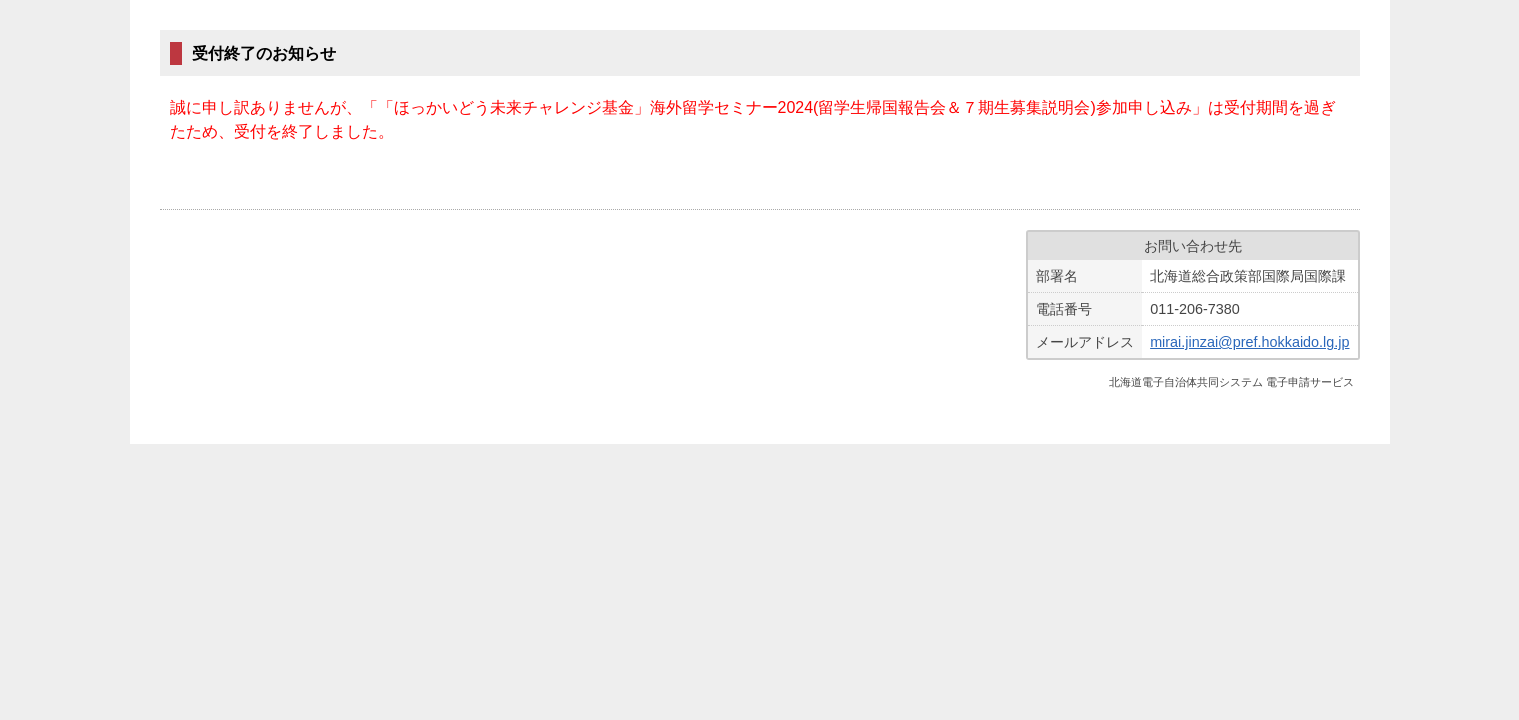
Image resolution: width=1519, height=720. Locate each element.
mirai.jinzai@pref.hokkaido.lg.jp (1249, 342)
